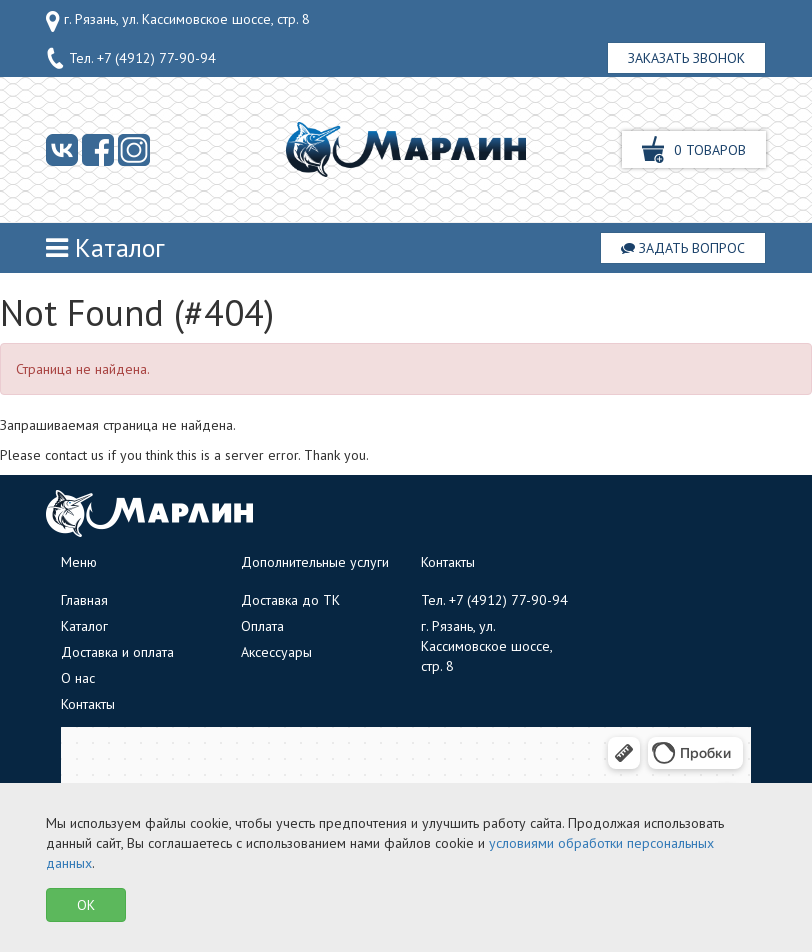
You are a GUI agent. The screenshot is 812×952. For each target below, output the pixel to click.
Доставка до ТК (290, 600)
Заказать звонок (686, 58)
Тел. (131, 59)
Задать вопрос (683, 248)
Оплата (262, 626)
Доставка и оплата (117, 652)
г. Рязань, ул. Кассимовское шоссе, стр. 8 (178, 21)
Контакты (88, 704)
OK (86, 905)
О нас (78, 678)
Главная (84, 600)
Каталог (105, 247)
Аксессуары (276, 652)
